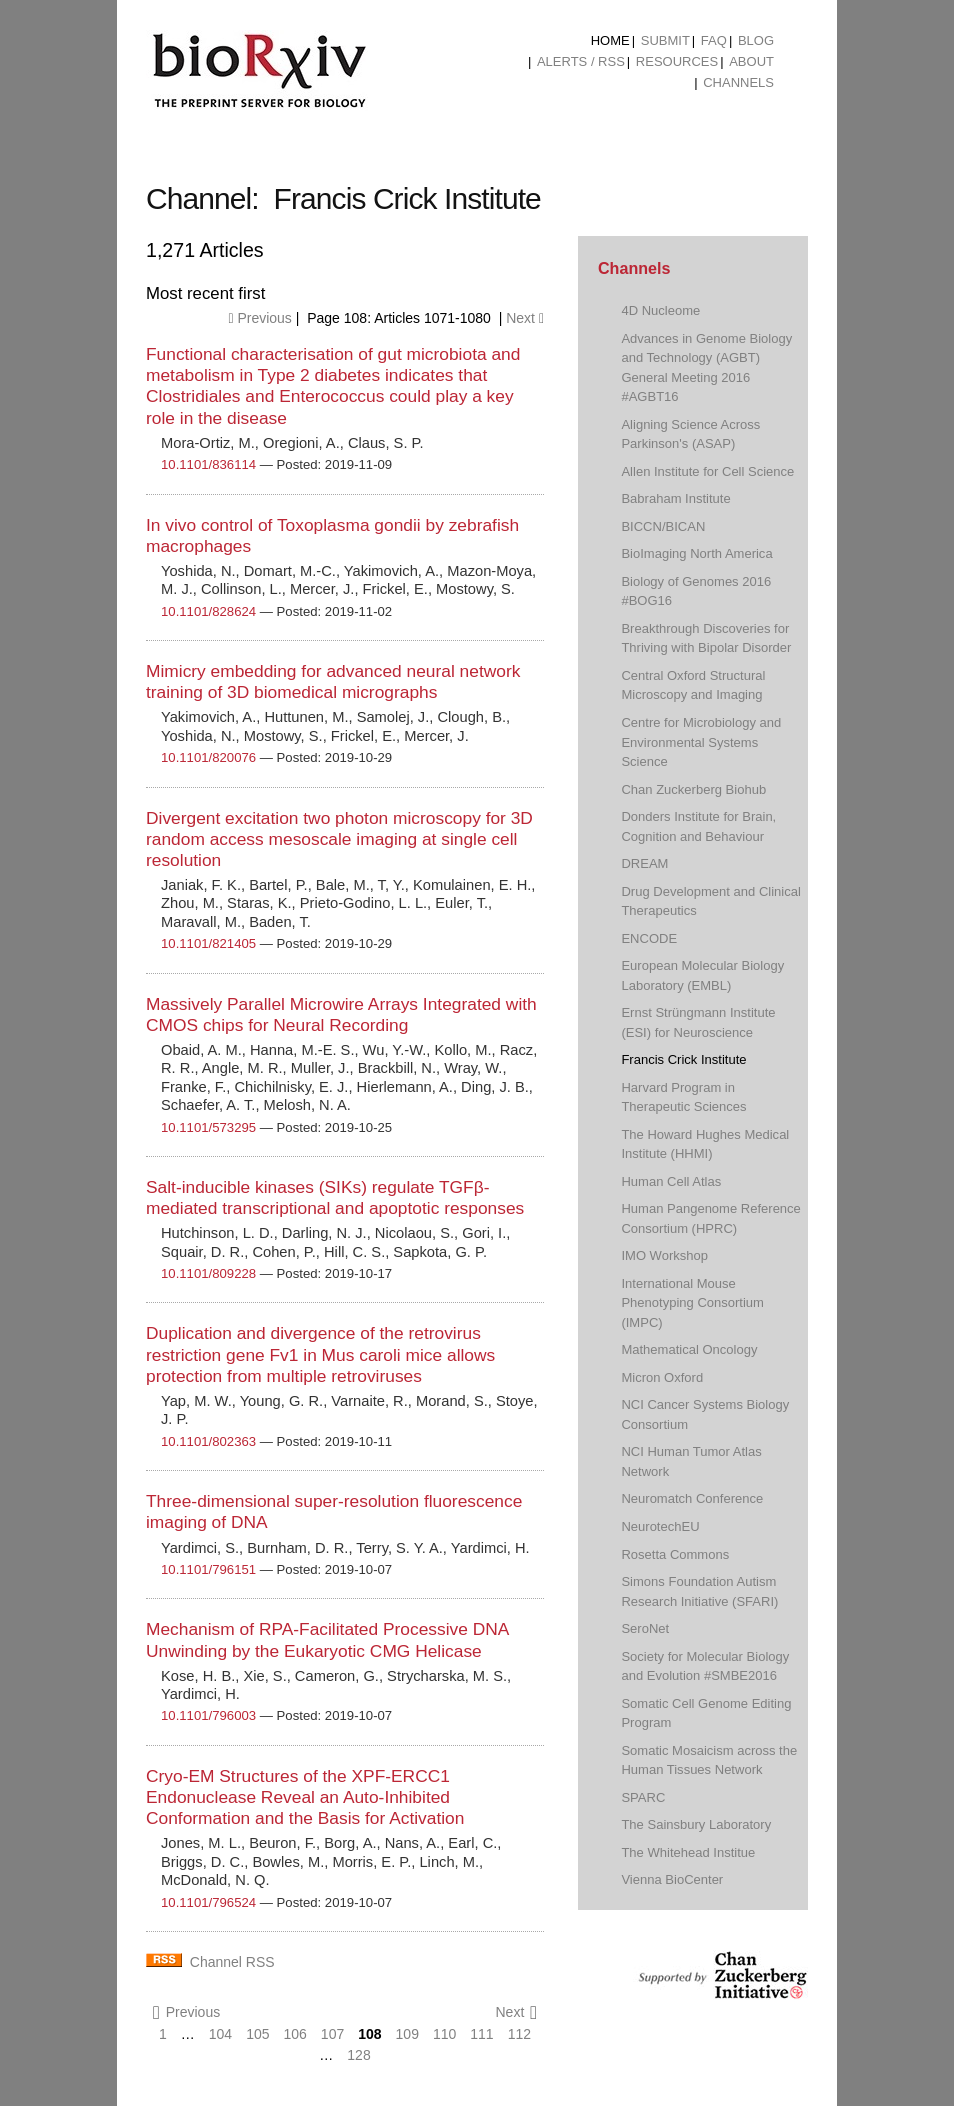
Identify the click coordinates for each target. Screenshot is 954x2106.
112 (519, 2034)
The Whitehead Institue (688, 1852)
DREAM (644, 863)
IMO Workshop (664, 1255)
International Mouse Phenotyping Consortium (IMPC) (692, 1303)
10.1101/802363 (208, 1441)
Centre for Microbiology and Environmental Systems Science (701, 742)
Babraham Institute (675, 498)
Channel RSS (232, 1962)
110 (444, 2034)
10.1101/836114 (208, 464)
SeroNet (645, 1628)
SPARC (643, 1797)
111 (481, 2034)
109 (407, 2034)
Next (525, 318)
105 (257, 2034)
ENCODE (649, 938)
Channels (738, 82)
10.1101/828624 (208, 611)
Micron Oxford (662, 1377)
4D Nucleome (660, 310)
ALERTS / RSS (581, 61)
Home (610, 40)
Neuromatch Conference (692, 1498)
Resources (677, 61)
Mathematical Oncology (689, 1349)
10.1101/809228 (208, 1273)
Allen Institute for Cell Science (707, 471)
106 (295, 2034)
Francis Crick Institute (683, 1059)
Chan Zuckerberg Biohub (693, 789)
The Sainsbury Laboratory (696, 1824)
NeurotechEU (660, 1526)
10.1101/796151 (208, 1569)
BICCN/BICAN (663, 526)
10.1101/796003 (208, 1715)
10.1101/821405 (208, 943)
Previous (259, 318)
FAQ (714, 40)
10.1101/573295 (208, 1127)
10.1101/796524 (208, 1902)
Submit (665, 40)
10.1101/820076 (208, 757)
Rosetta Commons (675, 1554)
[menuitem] (610, 41)
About (751, 61)
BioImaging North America (696, 553)
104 (220, 2034)
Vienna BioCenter (672, 1879)
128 (358, 2055)
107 (332, 2034)
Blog (756, 40)
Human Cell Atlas (671, 1181)
